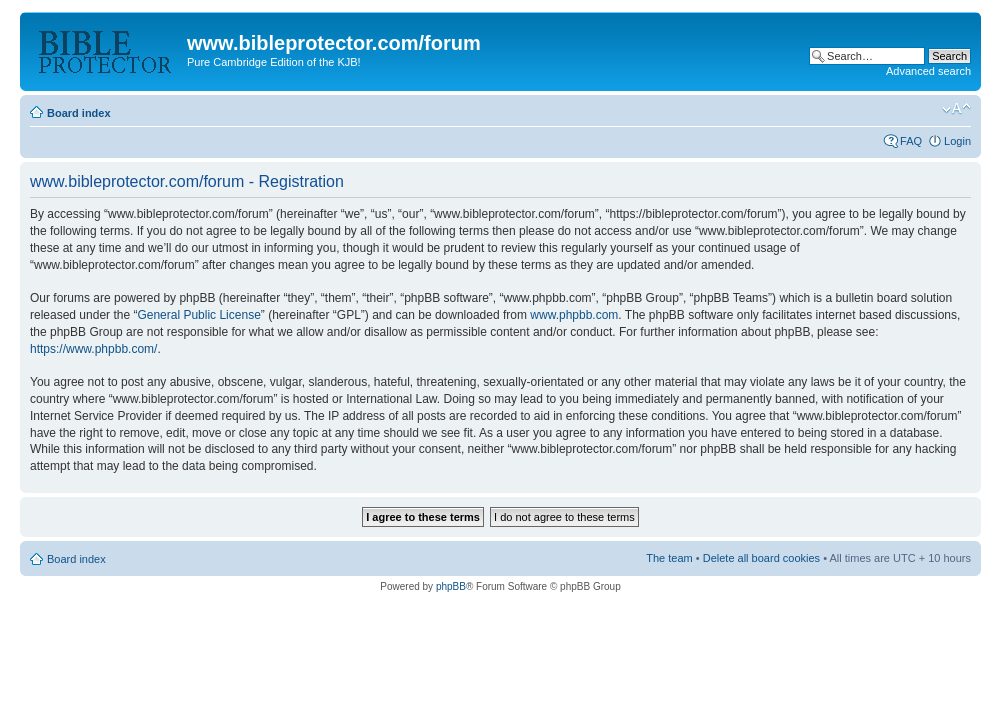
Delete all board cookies (761, 558)
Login (957, 141)
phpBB (451, 586)
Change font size (956, 109)
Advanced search (928, 71)
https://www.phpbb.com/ (93, 349)
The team (669, 558)
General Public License (198, 315)
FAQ (911, 141)
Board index (79, 113)
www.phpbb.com (574, 315)
